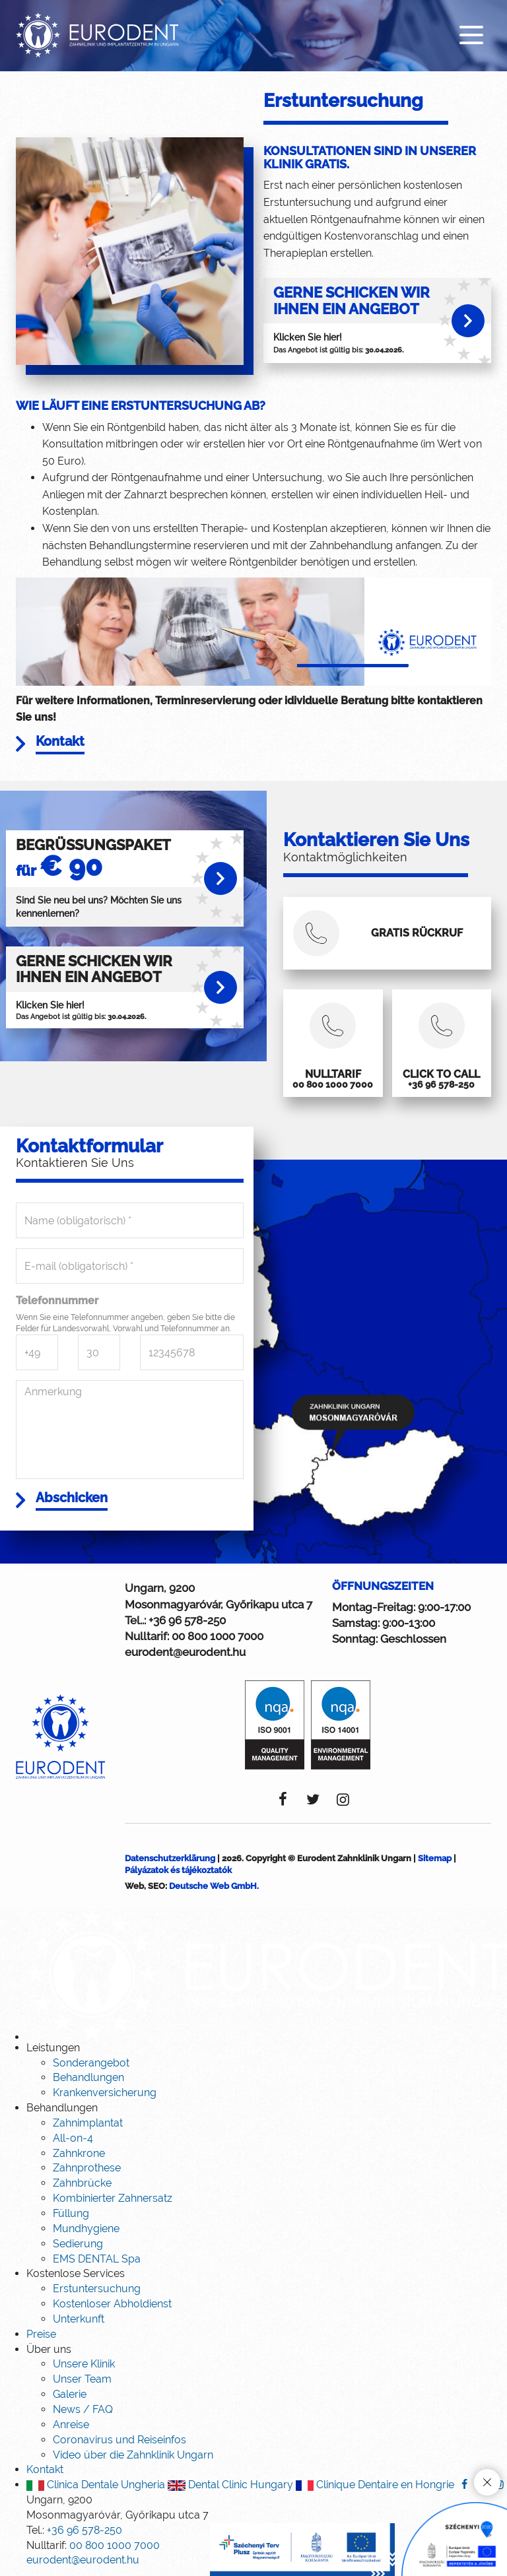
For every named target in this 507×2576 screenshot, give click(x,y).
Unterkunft (78, 2319)
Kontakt (44, 2470)
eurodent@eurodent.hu (185, 1653)
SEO (156, 1887)
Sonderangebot (91, 2063)
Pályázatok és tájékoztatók (178, 1871)
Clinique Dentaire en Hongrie (375, 2485)
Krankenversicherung (104, 2094)
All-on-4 (73, 2138)
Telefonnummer (57, 1301)
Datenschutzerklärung (170, 1859)
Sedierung (78, 2244)
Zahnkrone (79, 2154)
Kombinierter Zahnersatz (112, 2199)
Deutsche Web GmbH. (214, 1887)
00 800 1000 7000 (217, 1636)
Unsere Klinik (84, 2365)
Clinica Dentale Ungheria (95, 2485)
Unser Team (82, 2380)
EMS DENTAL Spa (97, 2259)
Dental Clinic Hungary (230, 2485)
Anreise (71, 2425)
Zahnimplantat (88, 2123)
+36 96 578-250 (187, 1621)
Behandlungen (88, 2078)
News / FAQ (83, 2410)
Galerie (69, 2395)
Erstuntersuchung (97, 2290)
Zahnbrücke (82, 2184)
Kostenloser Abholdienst (112, 2304)
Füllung (71, 2214)
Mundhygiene (86, 2229)
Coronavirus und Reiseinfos (119, 2440)
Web (134, 1887)
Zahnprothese (87, 2169)
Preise (41, 2334)
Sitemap (435, 1859)
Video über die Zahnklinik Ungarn (133, 2455)
